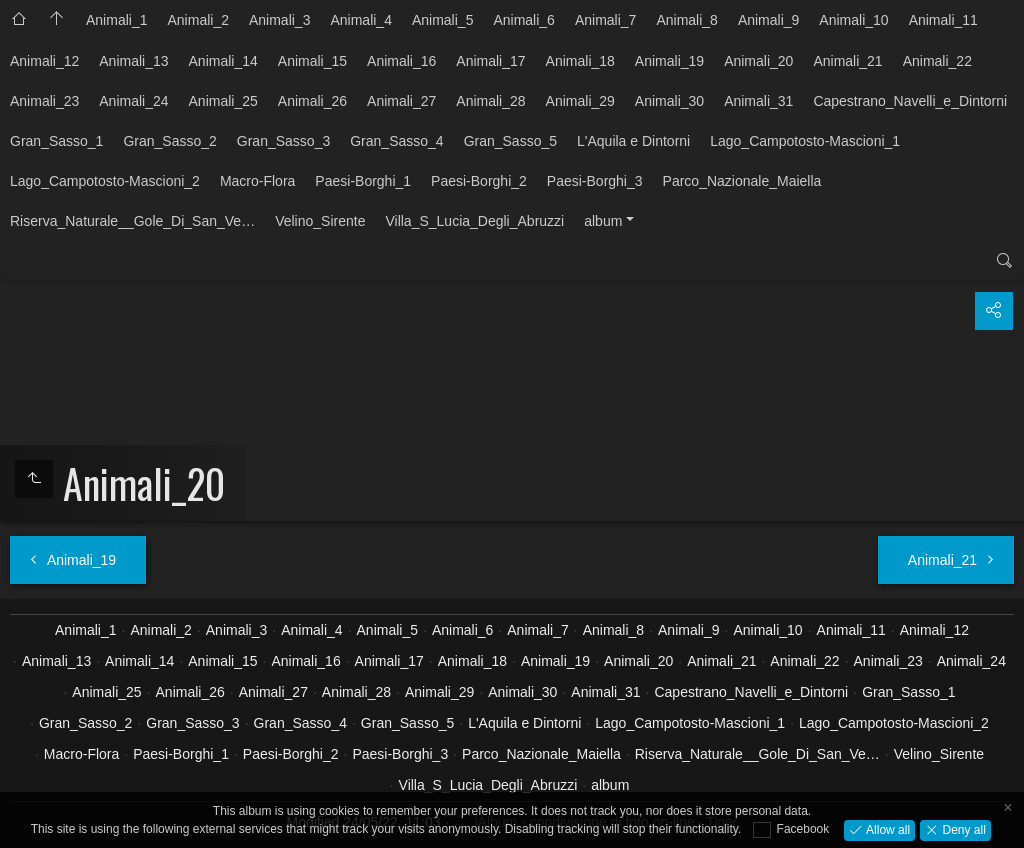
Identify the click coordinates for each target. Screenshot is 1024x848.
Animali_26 (312, 101)
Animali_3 (279, 20)
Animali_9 (768, 20)
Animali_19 (669, 61)
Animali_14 (223, 61)
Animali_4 (360, 20)
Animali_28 (490, 101)
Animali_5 (442, 20)
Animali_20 (758, 61)
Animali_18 (580, 61)
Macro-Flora (257, 181)
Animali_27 (401, 101)
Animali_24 (133, 101)
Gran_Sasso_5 (510, 141)
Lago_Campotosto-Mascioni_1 (805, 141)
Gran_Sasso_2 (169, 141)
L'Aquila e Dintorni (633, 141)
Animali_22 (937, 61)
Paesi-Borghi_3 (595, 181)
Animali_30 (669, 101)
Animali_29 (580, 101)
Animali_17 (490, 61)
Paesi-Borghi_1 (363, 181)
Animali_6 (523, 20)
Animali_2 (197, 20)
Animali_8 (686, 20)
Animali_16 (401, 61)
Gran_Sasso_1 (56, 141)
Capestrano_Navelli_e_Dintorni (910, 101)
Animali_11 (943, 20)
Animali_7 (605, 20)
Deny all (962, 829)
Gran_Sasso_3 (283, 141)
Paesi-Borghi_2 (479, 181)
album (603, 221)
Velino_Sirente (320, 221)
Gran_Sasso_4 (396, 141)
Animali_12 (44, 61)
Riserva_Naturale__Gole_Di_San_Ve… (132, 221)
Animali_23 (44, 101)
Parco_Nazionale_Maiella (742, 181)
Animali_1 (116, 20)
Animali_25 (223, 101)
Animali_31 (758, 101)
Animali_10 (853, 20)
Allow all (886, 829)
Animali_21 (847, 61)
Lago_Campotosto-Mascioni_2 (105, 181)
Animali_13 (133, 61)
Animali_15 (312, 61)
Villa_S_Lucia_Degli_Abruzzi (474, 221)
